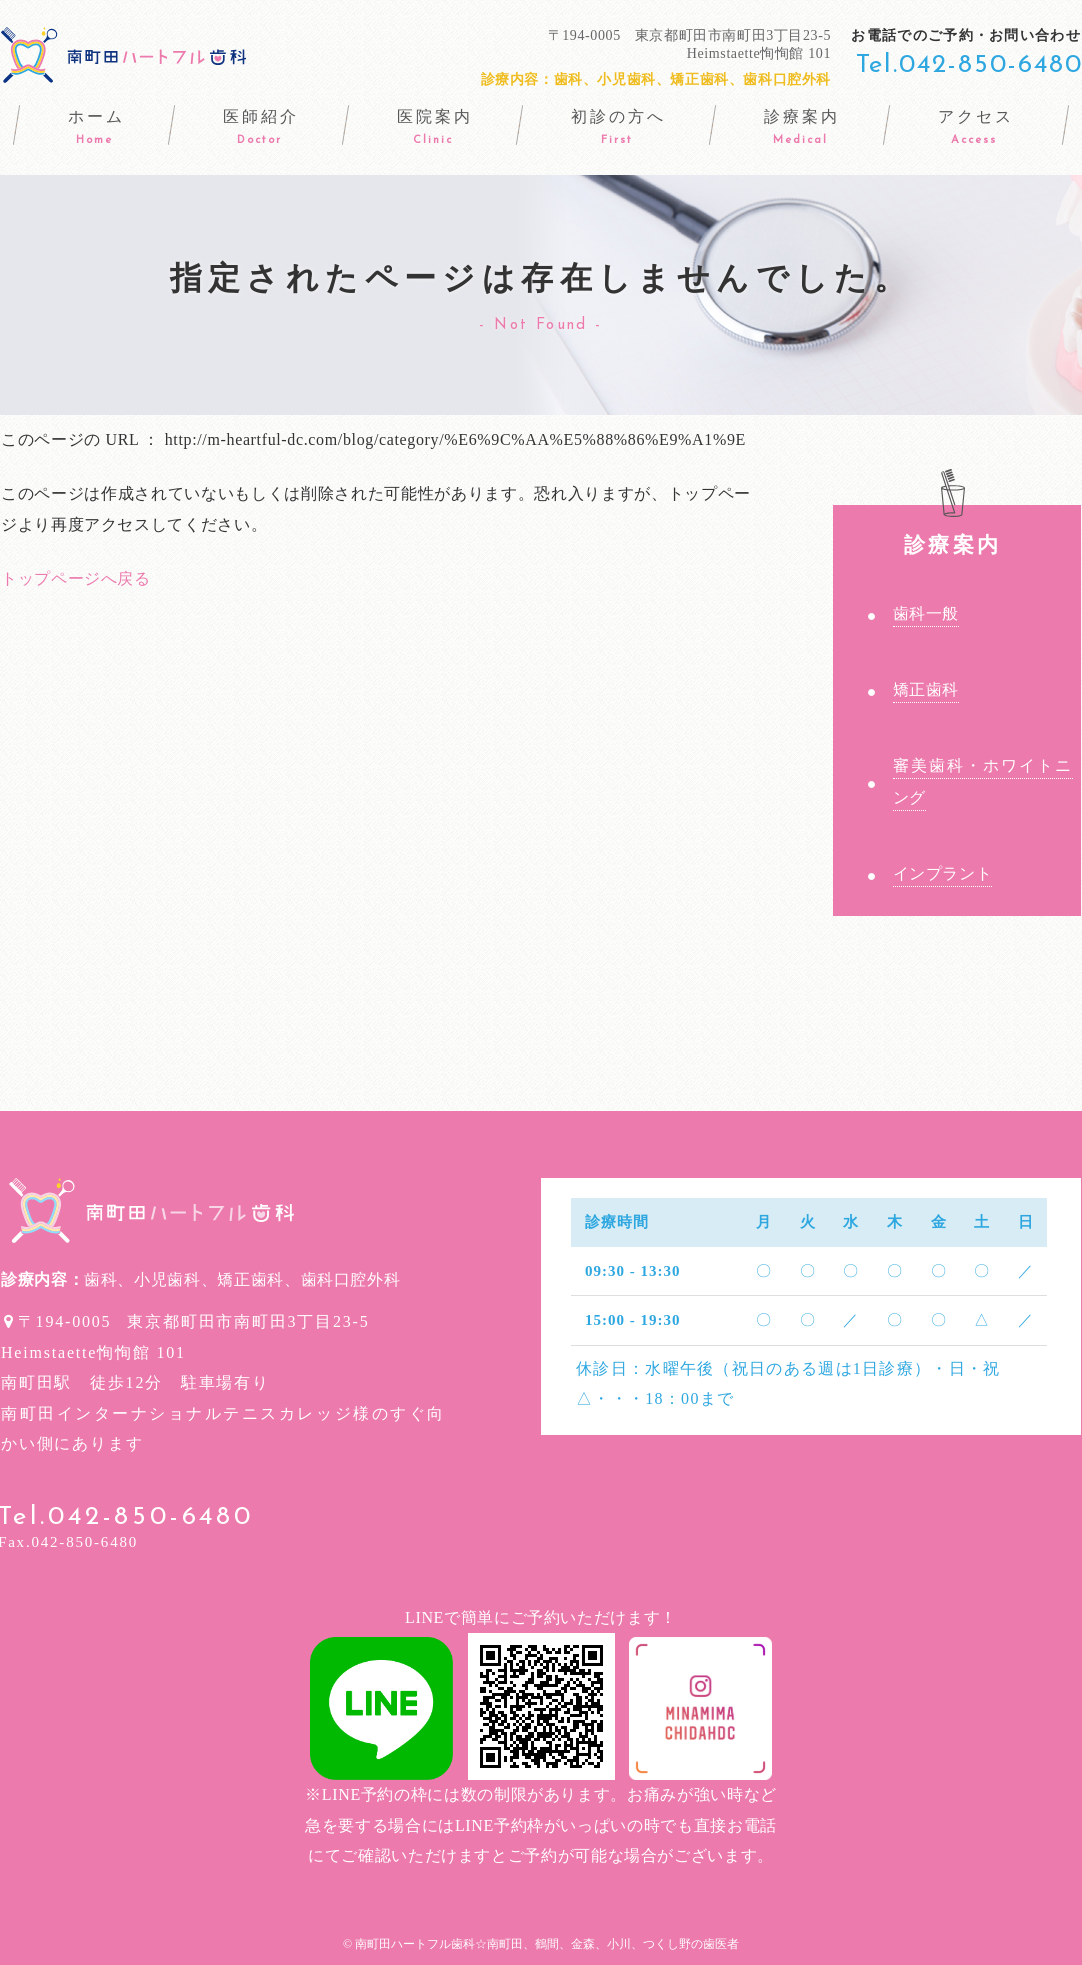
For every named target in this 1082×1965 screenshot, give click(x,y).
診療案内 (952, 531)
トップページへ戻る (76, 578)
